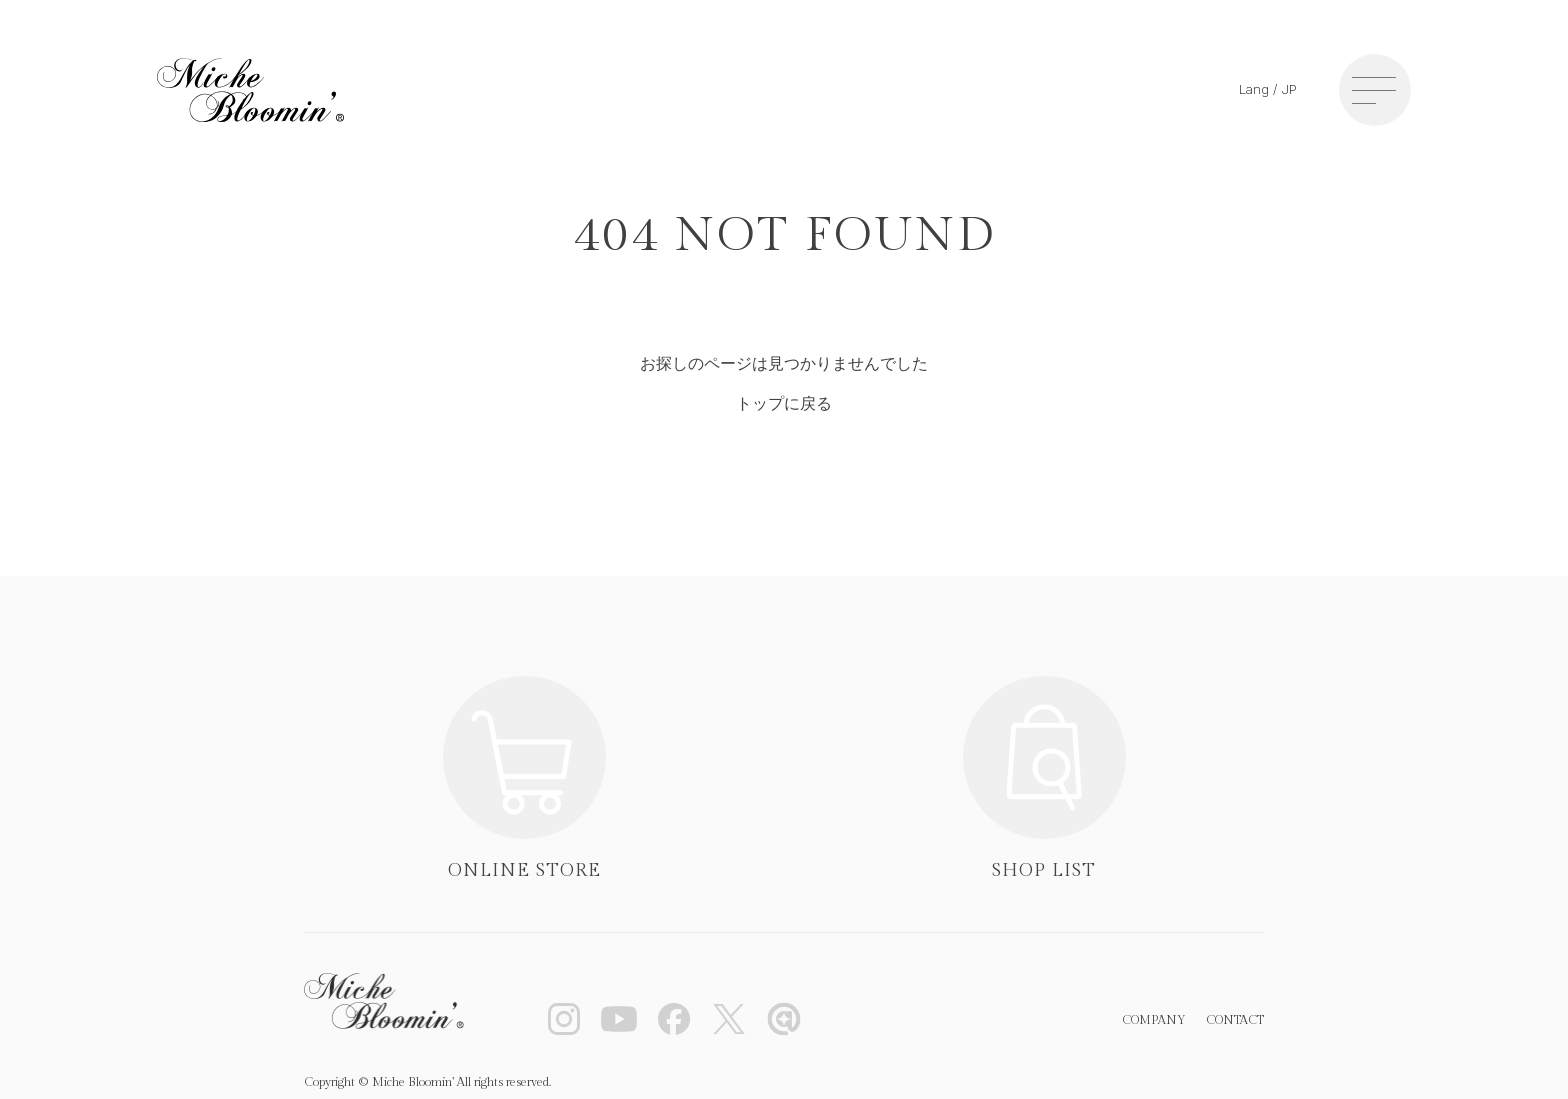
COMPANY (1154, 1020)
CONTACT (1235, 1020)
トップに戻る (784, 403)
